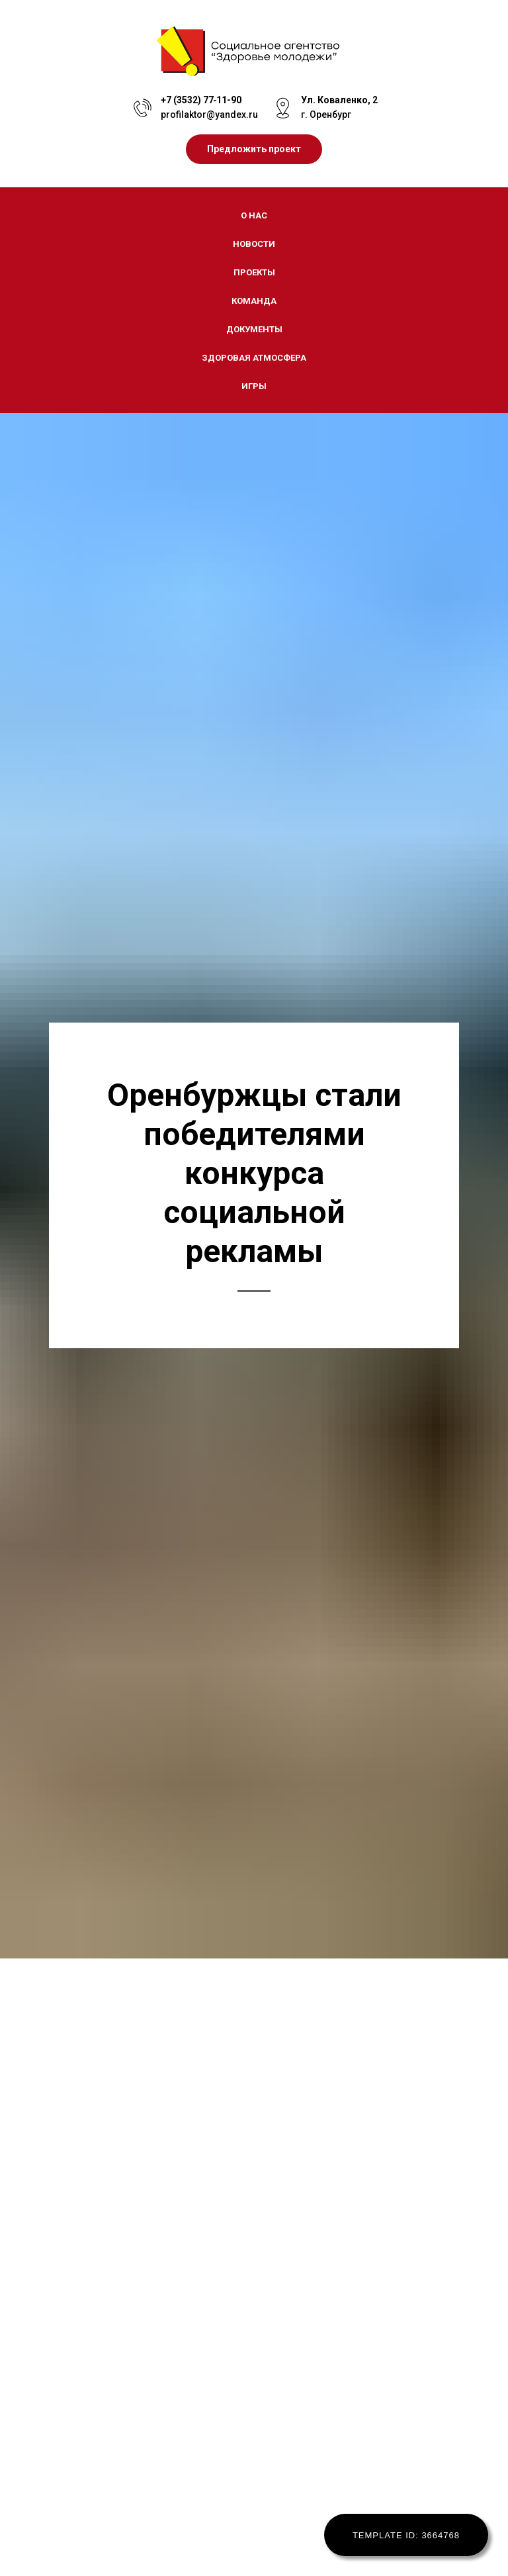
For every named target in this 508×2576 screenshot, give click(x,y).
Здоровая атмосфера (254, 358)
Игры (254, 386)
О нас (254, 215)
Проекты (254, 272)
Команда (254, 301)
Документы (254, 329)
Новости (254, 244)
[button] (254, 149)
